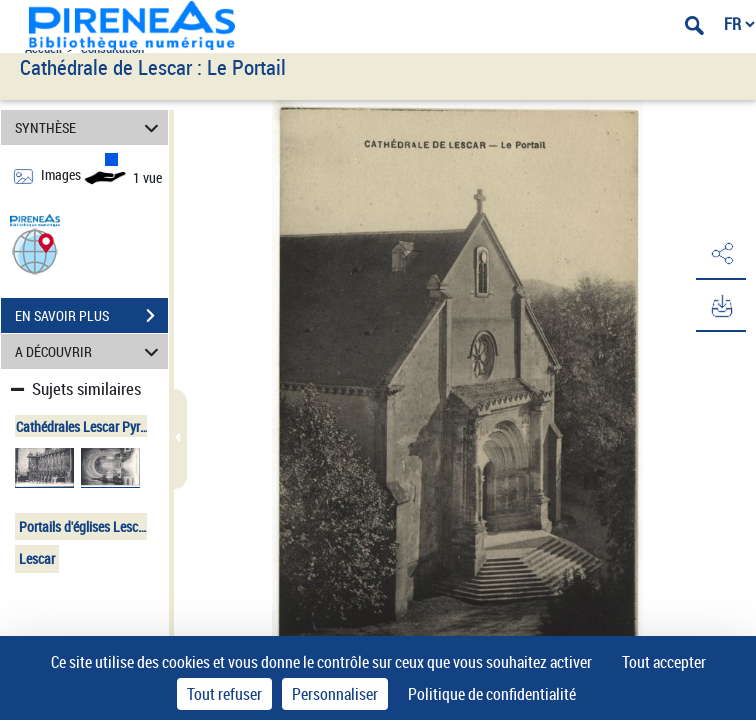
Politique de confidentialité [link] (492, 694)
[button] (35, 250)
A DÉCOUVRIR (90, 351)
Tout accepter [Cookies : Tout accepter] (664, 662)
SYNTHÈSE (90, 127)
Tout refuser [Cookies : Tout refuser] (224, 694)
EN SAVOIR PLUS (91, 316)
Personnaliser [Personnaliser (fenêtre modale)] (335, 694)
